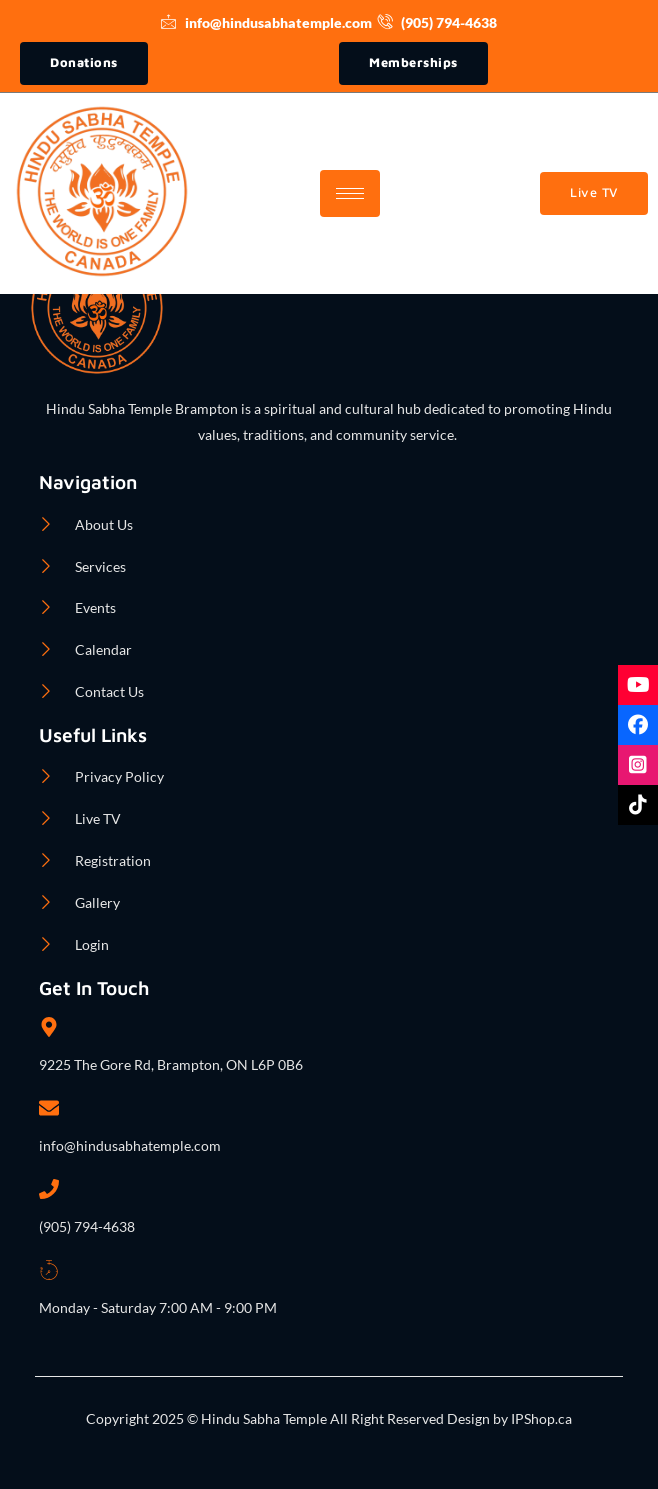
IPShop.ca (540, 1418)
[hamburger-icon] (350, 193)
